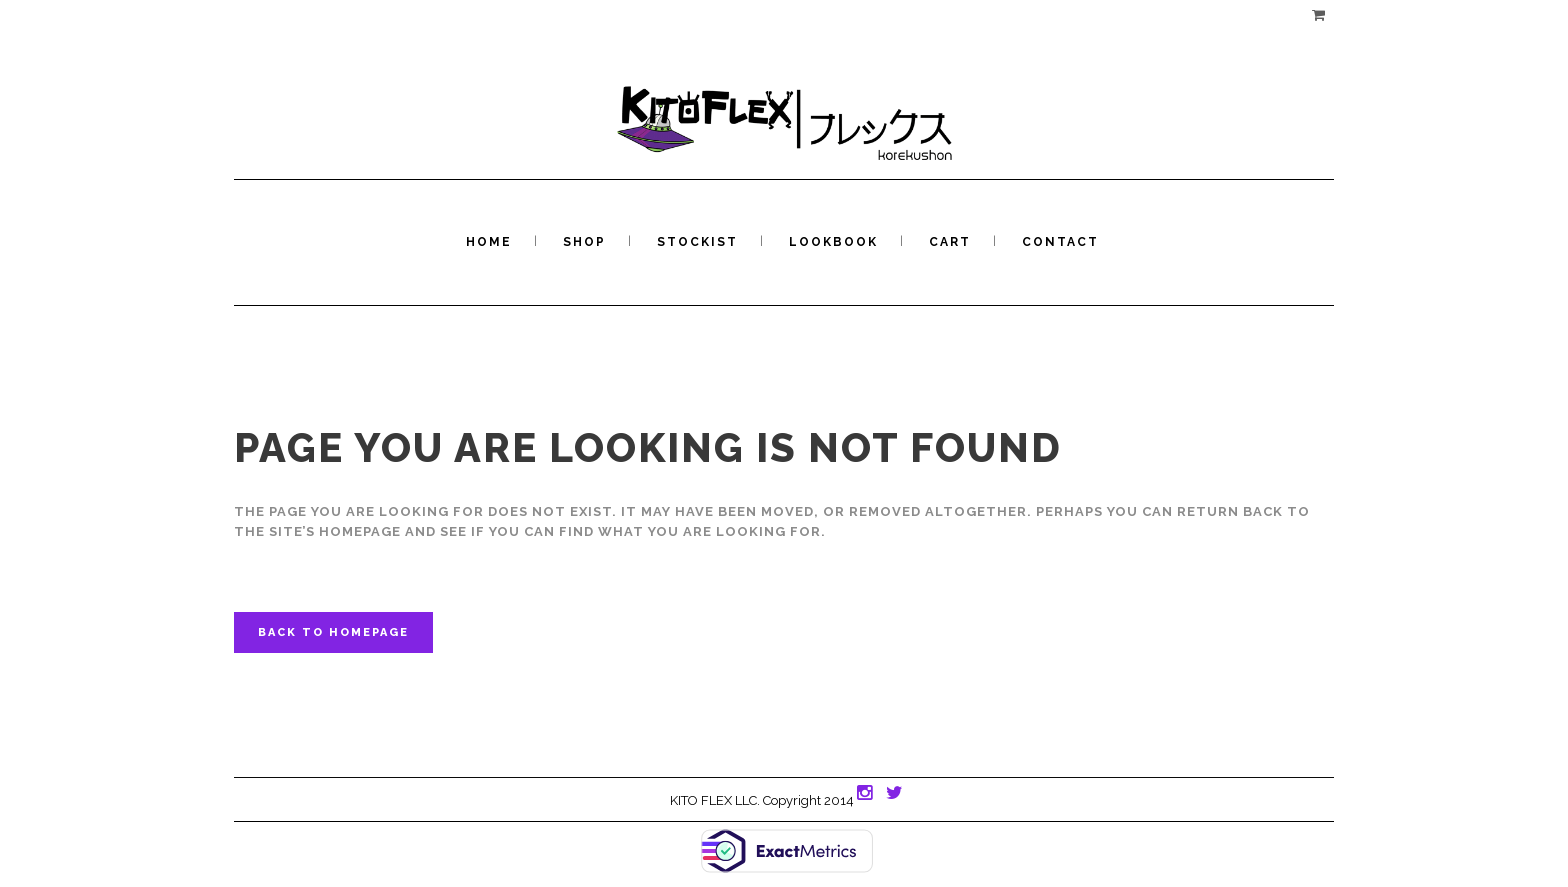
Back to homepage (333, 632)
